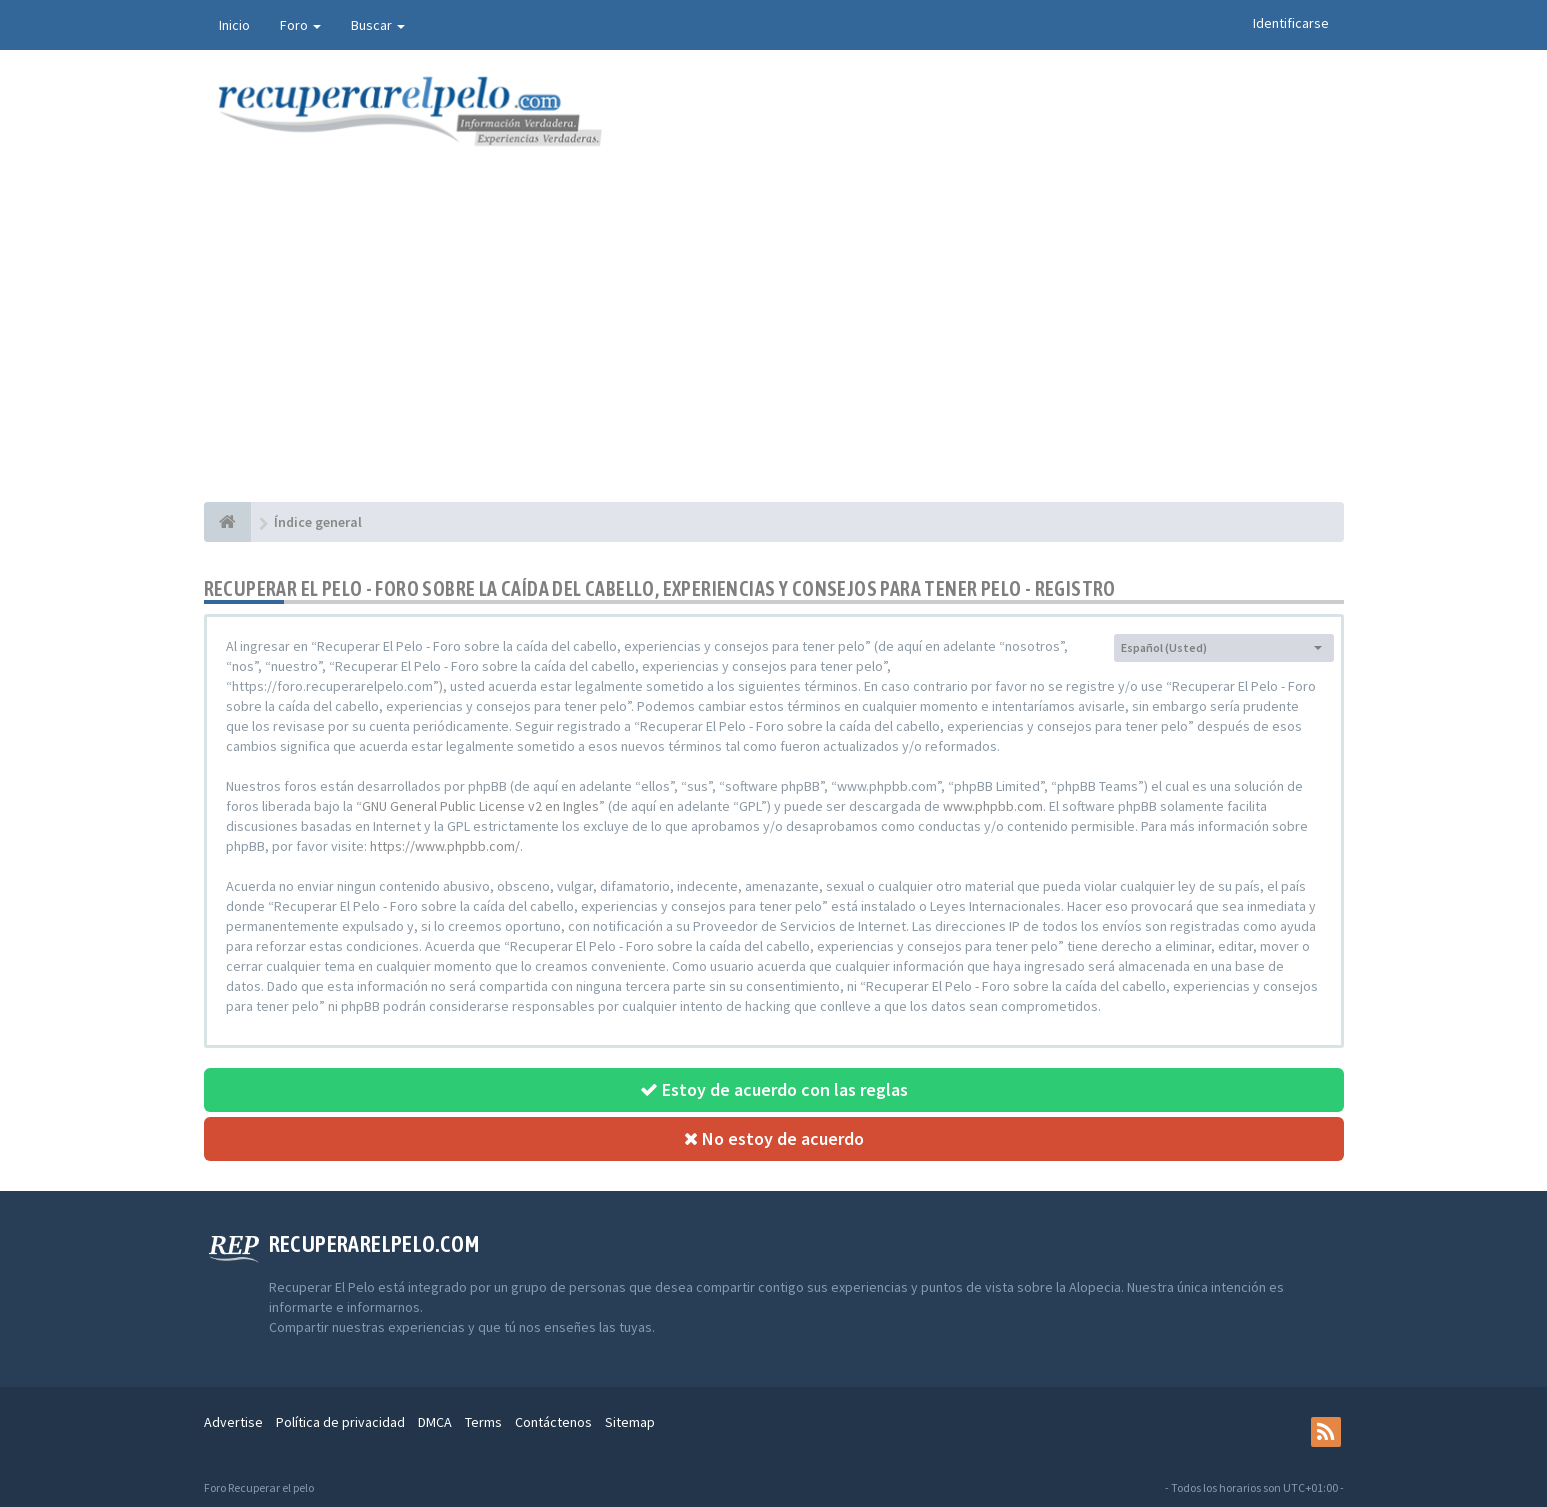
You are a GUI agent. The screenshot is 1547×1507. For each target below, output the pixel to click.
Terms (483, 1422)
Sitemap (630, 1422)
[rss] (1326, 1432)
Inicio (234, 25)
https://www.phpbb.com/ (445, 846)
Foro (300, 25)
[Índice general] (227, 522)
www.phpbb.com (993, 806)
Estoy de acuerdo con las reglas (774, 1089)
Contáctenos (553, 1422)
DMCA (435, 1422)
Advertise (233, 1422)
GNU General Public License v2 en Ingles (480, 806)
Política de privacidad (340, 1422)
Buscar (378, 25)
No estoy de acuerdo (774, 1138)
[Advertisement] (774, 352)
